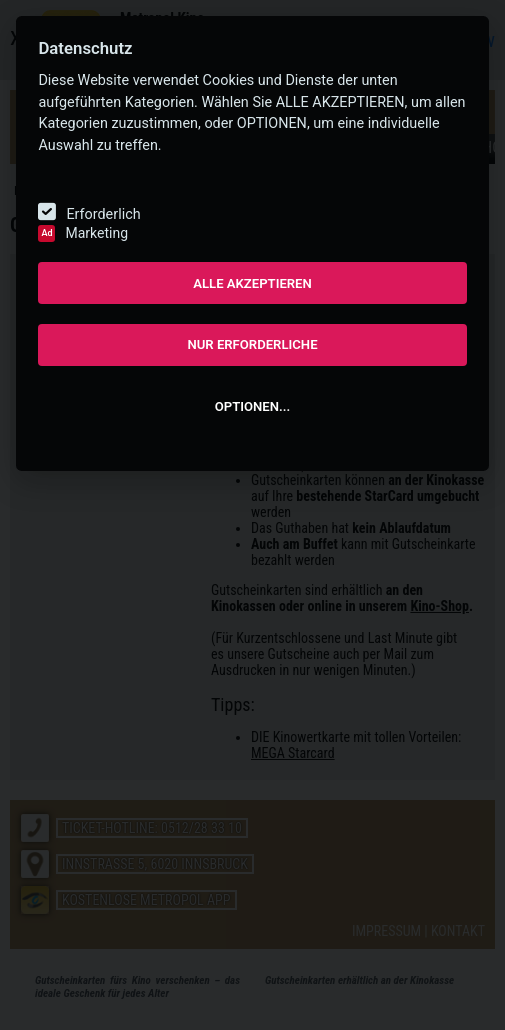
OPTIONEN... (252, 406)
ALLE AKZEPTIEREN (252, 283)
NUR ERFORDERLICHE (252, 344)
